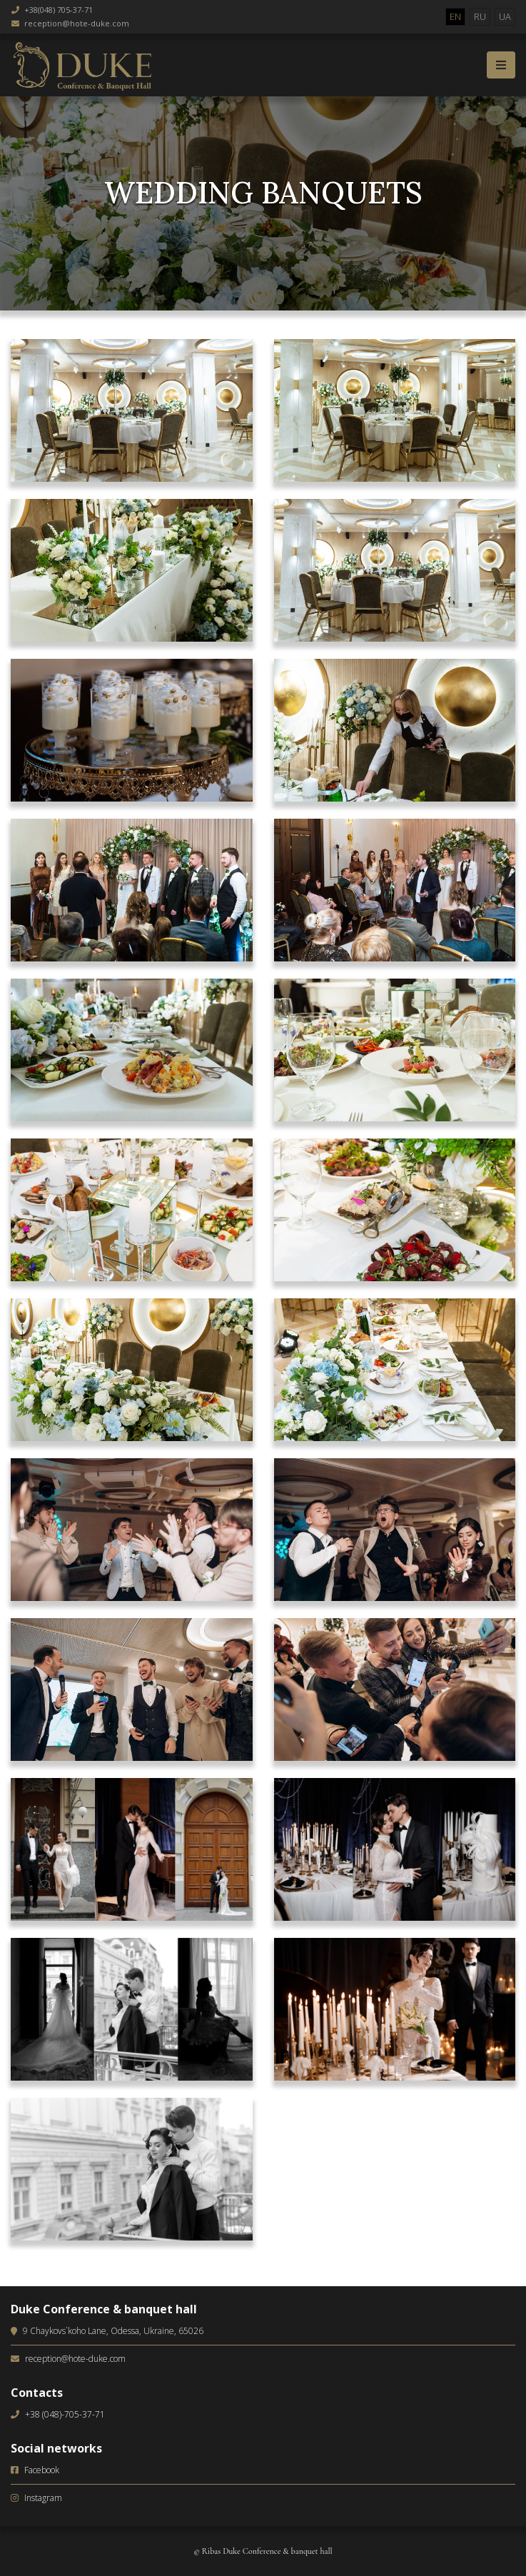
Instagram (43, 2498)
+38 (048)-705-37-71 (65, 2414)
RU (480, 16)
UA (505, 16)
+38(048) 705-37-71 (58, 9)
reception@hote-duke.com (76, 23)
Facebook (41, 2470)
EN (455, 16)
